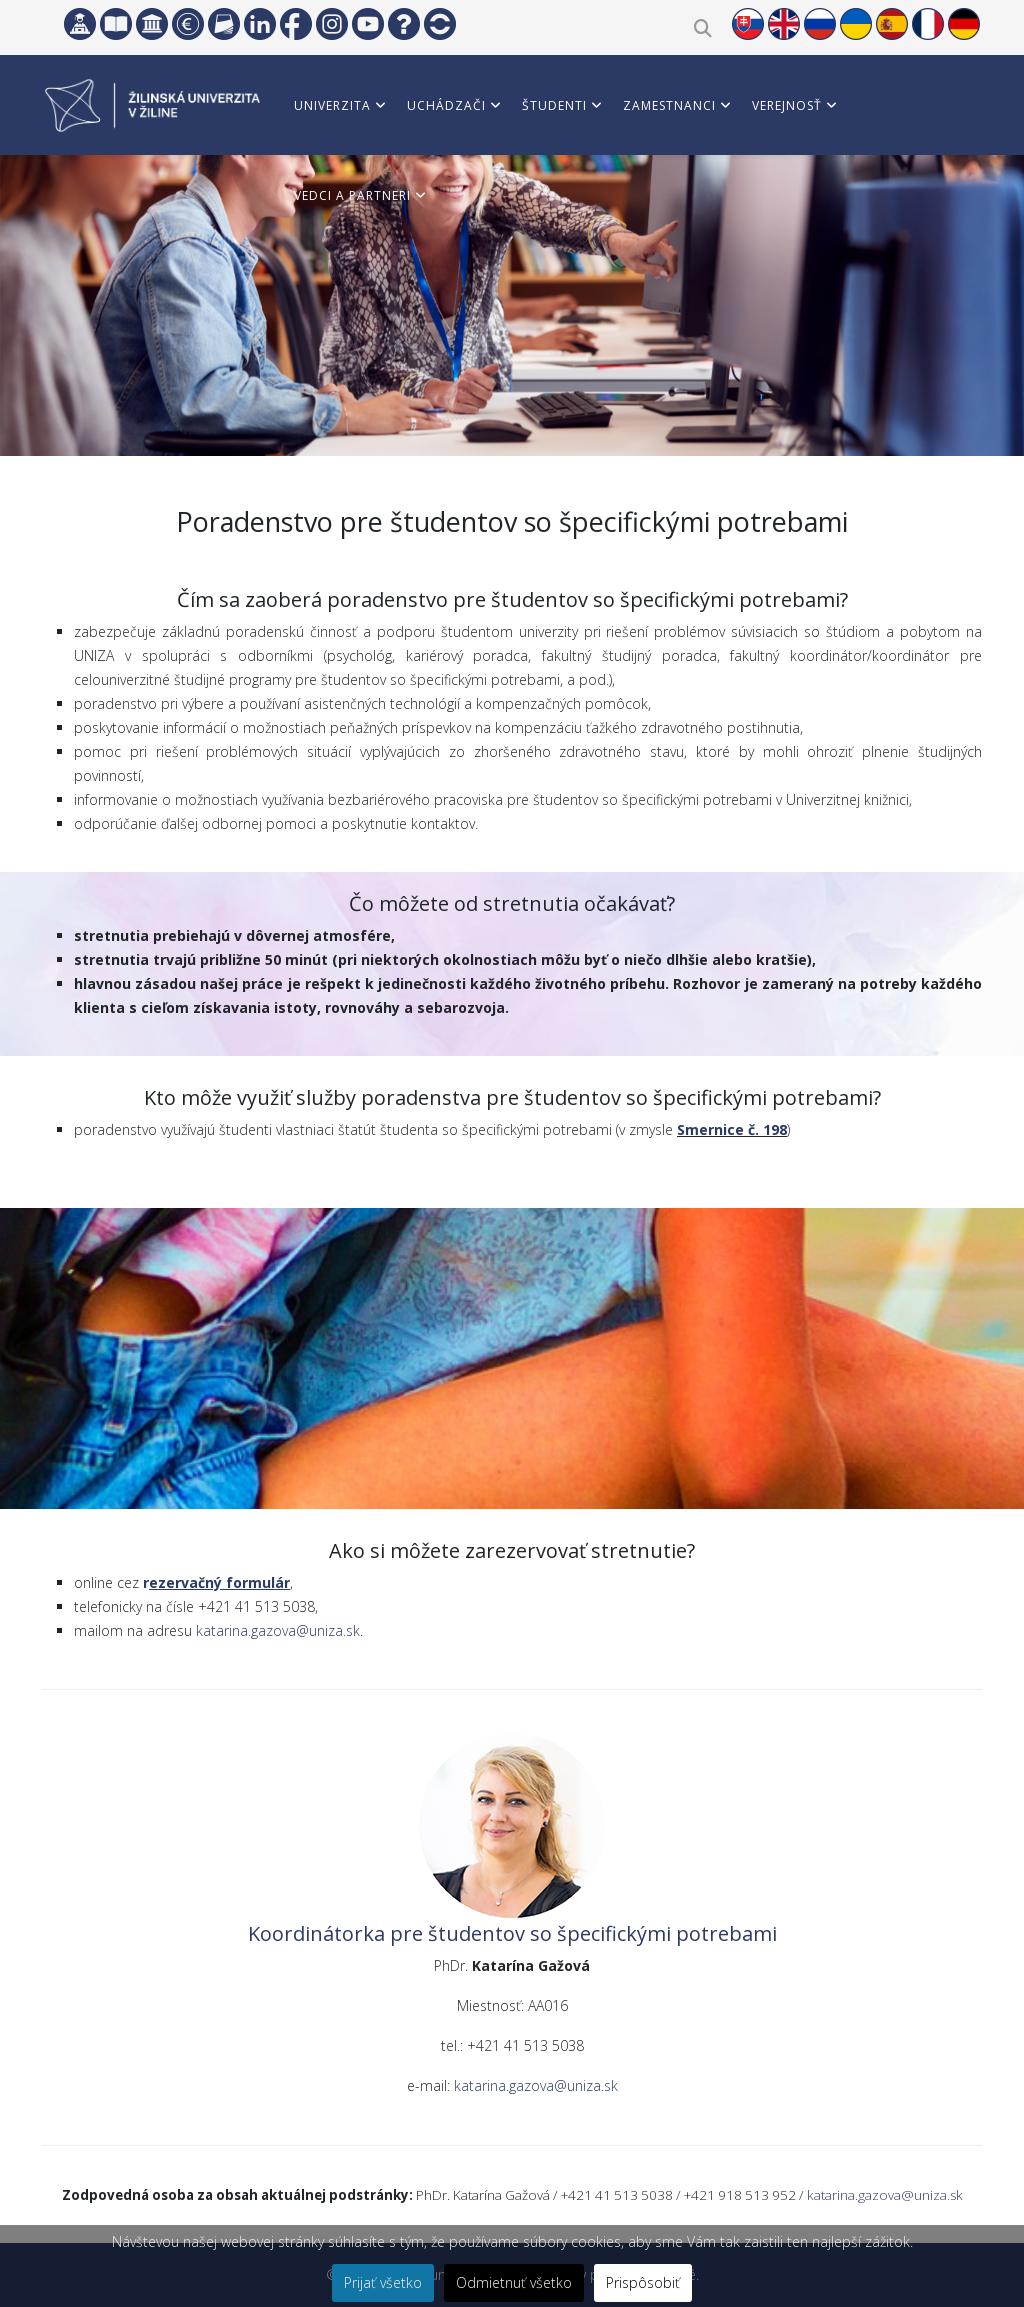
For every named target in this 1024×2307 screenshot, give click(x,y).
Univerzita (332, 105)
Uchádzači (446, 105)
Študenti (554, 105)
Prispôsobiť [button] (643, 2282)
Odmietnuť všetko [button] (514, 2282)
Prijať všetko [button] (383, 2282)
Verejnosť (787, 105)
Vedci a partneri (352, 195)
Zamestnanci (669, 105)
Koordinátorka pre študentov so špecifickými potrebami (512, 1933)
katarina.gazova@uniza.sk (278, 1630)
